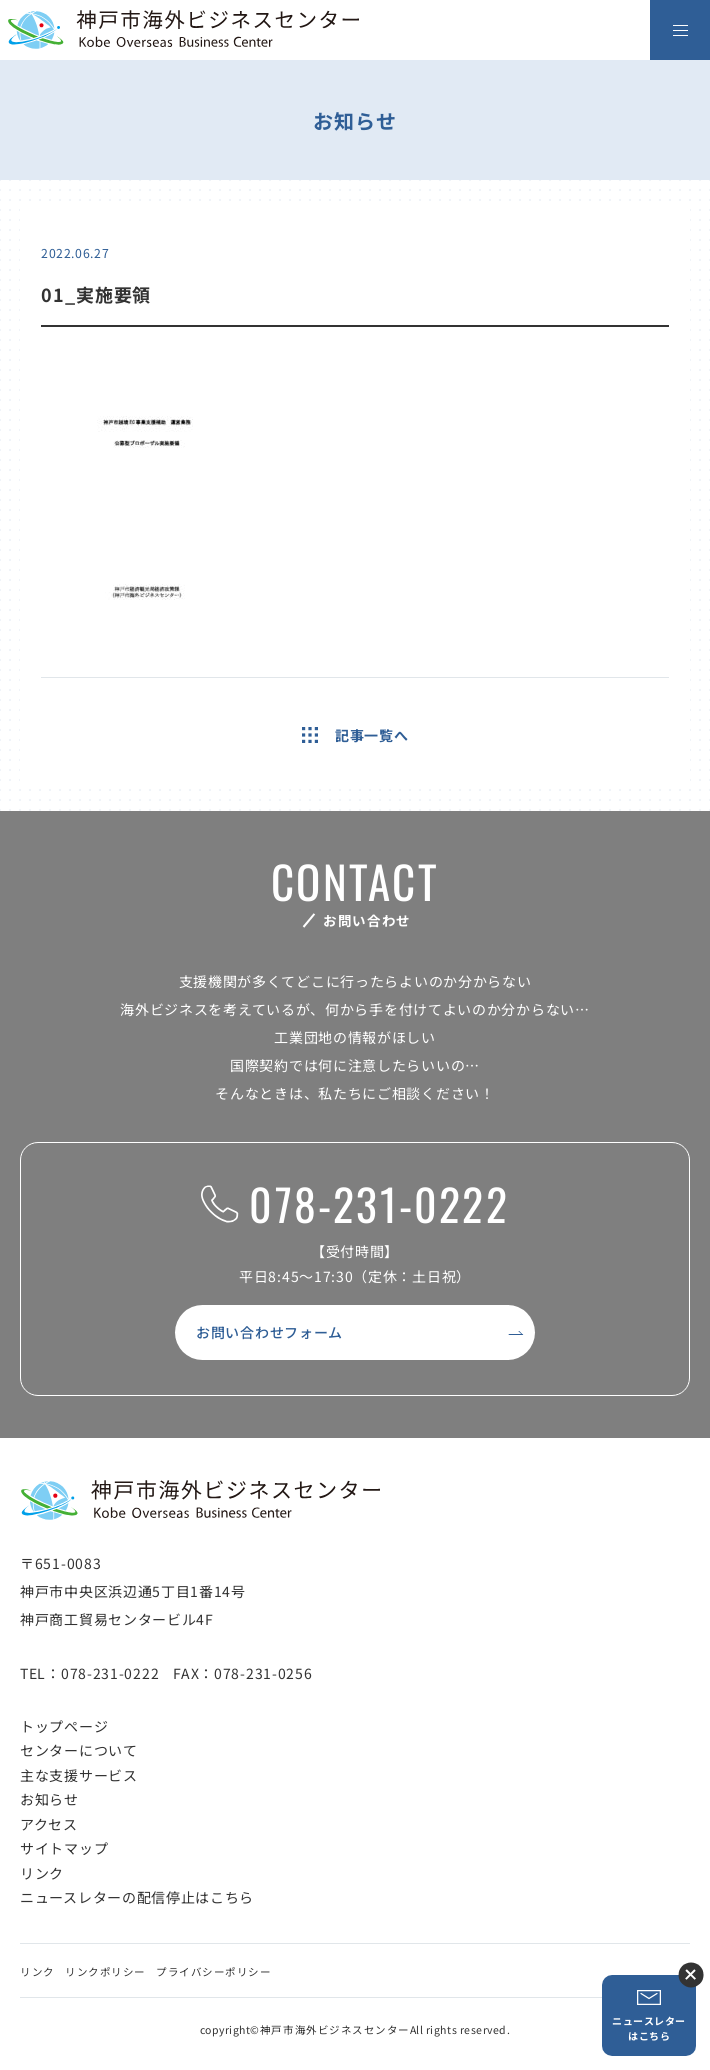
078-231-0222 (354, 1204)
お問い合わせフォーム (269, 1332)
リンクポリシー (105, 1971)
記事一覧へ (355, 735)
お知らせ (49, 1799)
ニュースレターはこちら (649, 2015)
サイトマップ (64, 1848)
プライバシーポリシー (213, 1971)
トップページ (64, 1726)
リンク (42, 1873)
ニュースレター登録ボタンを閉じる (690, 1974)
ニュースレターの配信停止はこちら (137, 1897)
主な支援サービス (79, 1775)
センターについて (79, 1750)
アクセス (49, 1824)
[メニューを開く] (680, 30)
